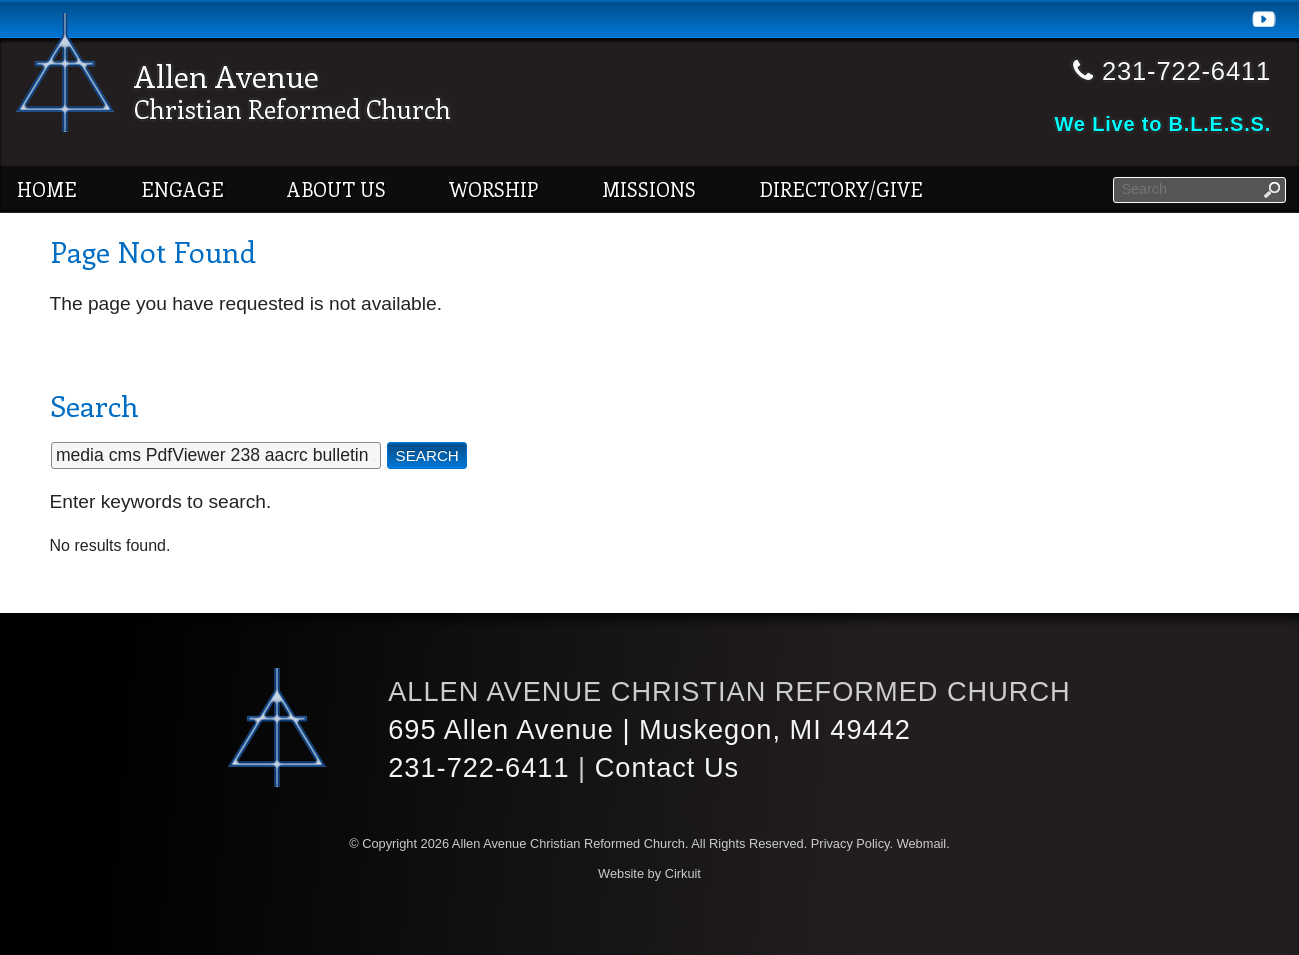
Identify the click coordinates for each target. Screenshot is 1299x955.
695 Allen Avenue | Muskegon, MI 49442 (649, 729)
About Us (336, 189)
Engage (182, 189)
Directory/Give (841, 189)
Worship (493, 189)
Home (47, 189)
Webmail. (923, 843)
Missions (649, 189)
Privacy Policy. (852, 843)
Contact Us (667, 767)
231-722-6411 (478, 767)
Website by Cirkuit (649, 873)
